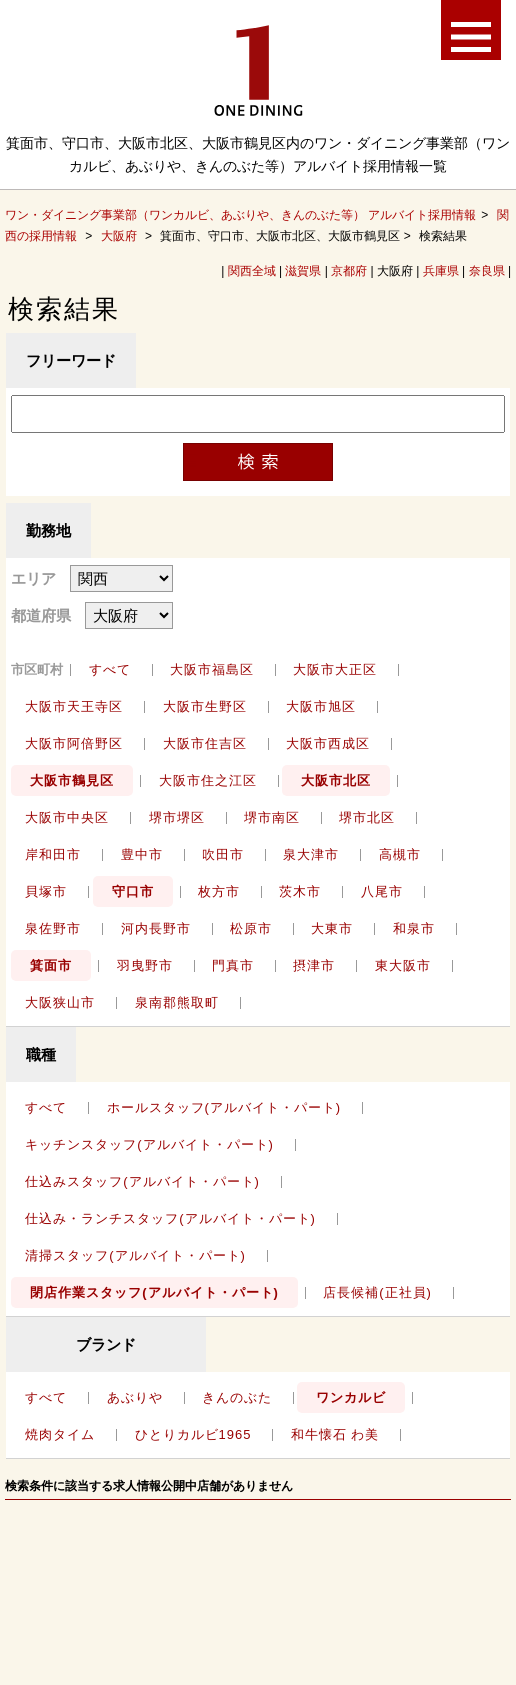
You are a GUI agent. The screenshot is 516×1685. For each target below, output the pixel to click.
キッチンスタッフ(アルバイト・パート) (149, 1144)
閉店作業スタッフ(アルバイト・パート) (154, 1292)
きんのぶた (237, 1397)
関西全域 (252, 271)
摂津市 (314, 965)
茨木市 (300, 891)
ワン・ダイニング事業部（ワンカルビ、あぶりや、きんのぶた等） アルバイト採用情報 (240, 215)
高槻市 (400, 854)
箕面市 (51, 965)
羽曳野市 (145, 965)
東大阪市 (403, 965)
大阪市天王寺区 (74, 706)
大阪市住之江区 (208, 780)
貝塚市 (46, 891)
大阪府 (119, 236)
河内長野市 (156, 928)
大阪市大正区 (335, 669)
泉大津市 (311, 854)
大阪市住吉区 (205, 743)
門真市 (233, 965)
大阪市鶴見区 (72, 780)
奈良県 (487, 271)
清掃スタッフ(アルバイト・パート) (135, 1255)
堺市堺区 (177, 817)
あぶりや (135, 1397)
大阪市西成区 (328, 743)
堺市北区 (367, 817)
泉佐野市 (53, 928)
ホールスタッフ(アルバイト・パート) (224, 1107)
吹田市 (223, 854)
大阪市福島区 (212, 669)
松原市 (251, 928)
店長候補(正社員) (377, 1292)
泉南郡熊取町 (177, 1002)
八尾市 (382, 891)
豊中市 (142, 854)
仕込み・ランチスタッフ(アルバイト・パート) (170, 1218)
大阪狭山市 (60, 1002)
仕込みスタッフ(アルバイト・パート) (142, 1181)
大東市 (332, 928)
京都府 (349, 271)
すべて (110, 669)
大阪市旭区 (321, 706)
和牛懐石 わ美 (335, 1434)
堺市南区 (272, 817)
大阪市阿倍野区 (74, 743)
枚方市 (219, 891)
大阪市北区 (336, 780)
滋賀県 (303, 271)
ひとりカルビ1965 (193, 1434)
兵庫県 (441, 271)
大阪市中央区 (67, 817)
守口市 (133, 891)
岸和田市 (53, 854)
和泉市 (414, 928)
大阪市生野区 (205, 706)
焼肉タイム (60, 1434)
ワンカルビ (351, 1397)
